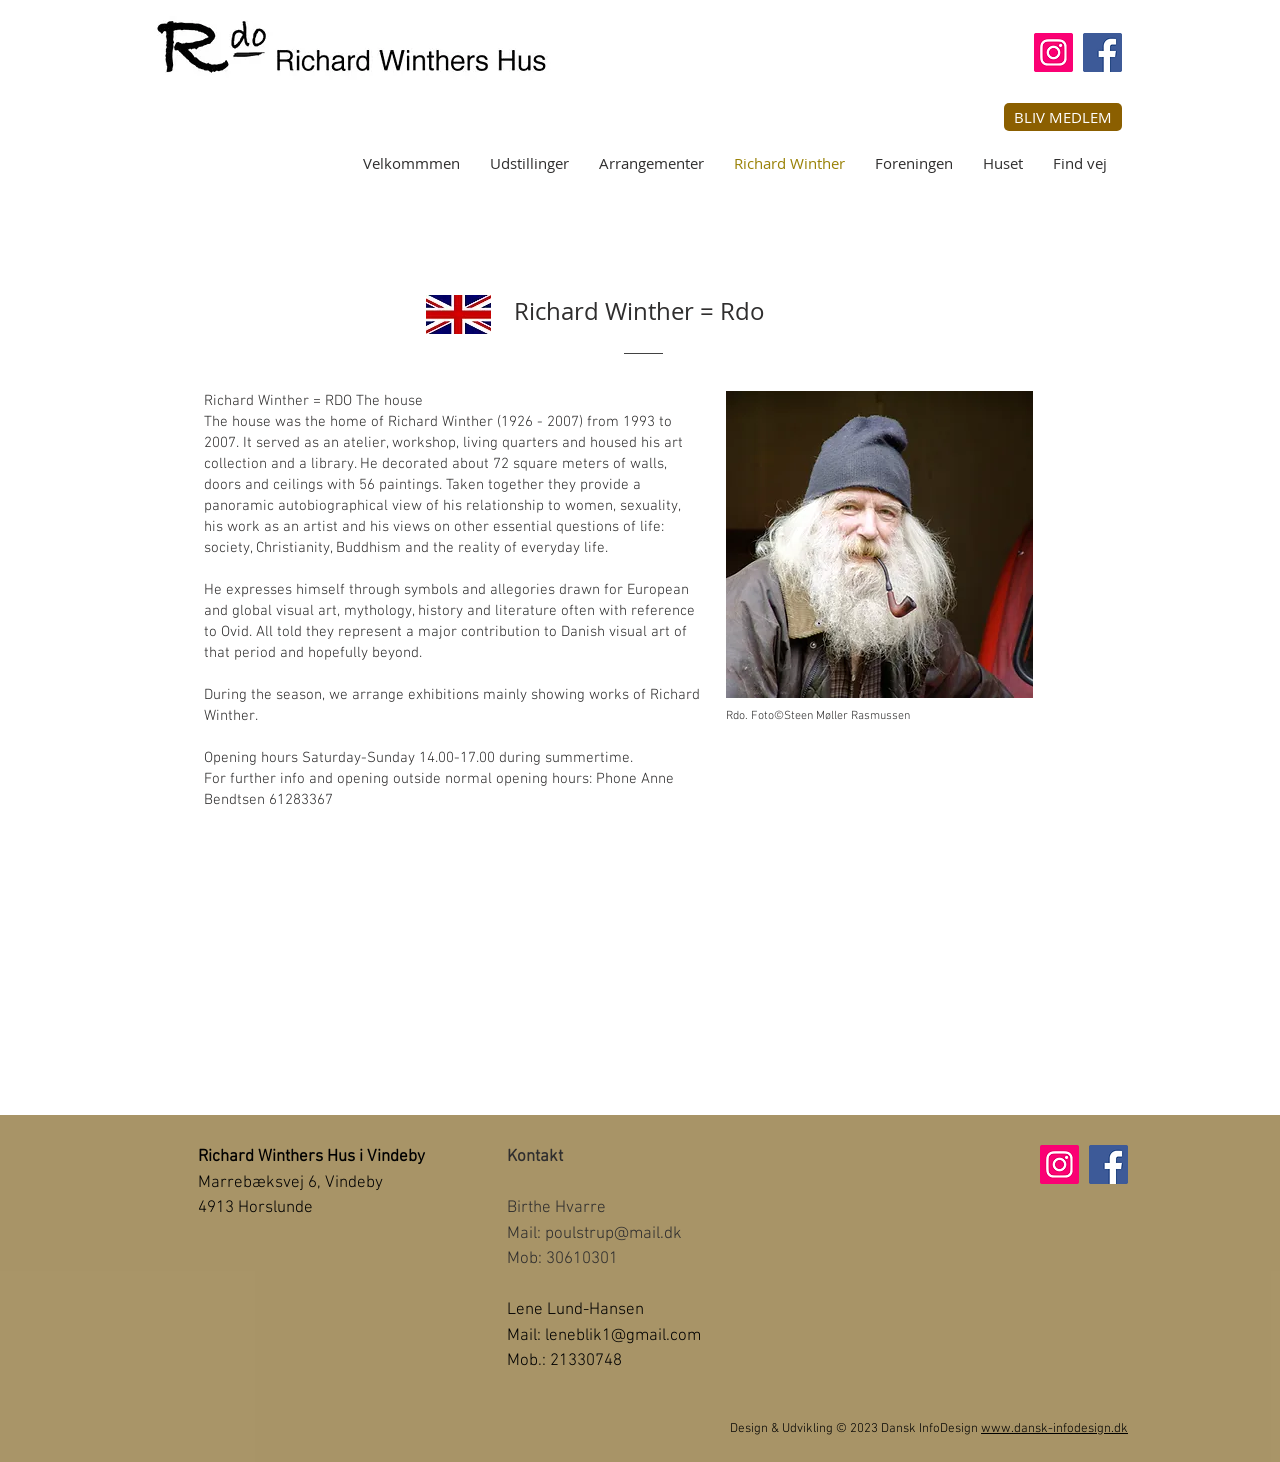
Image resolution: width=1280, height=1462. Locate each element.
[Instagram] (1053, 52)
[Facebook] (1102, 52)
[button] (1063, 117)
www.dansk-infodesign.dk (1054, 1429)
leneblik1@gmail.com (623, 1336)
